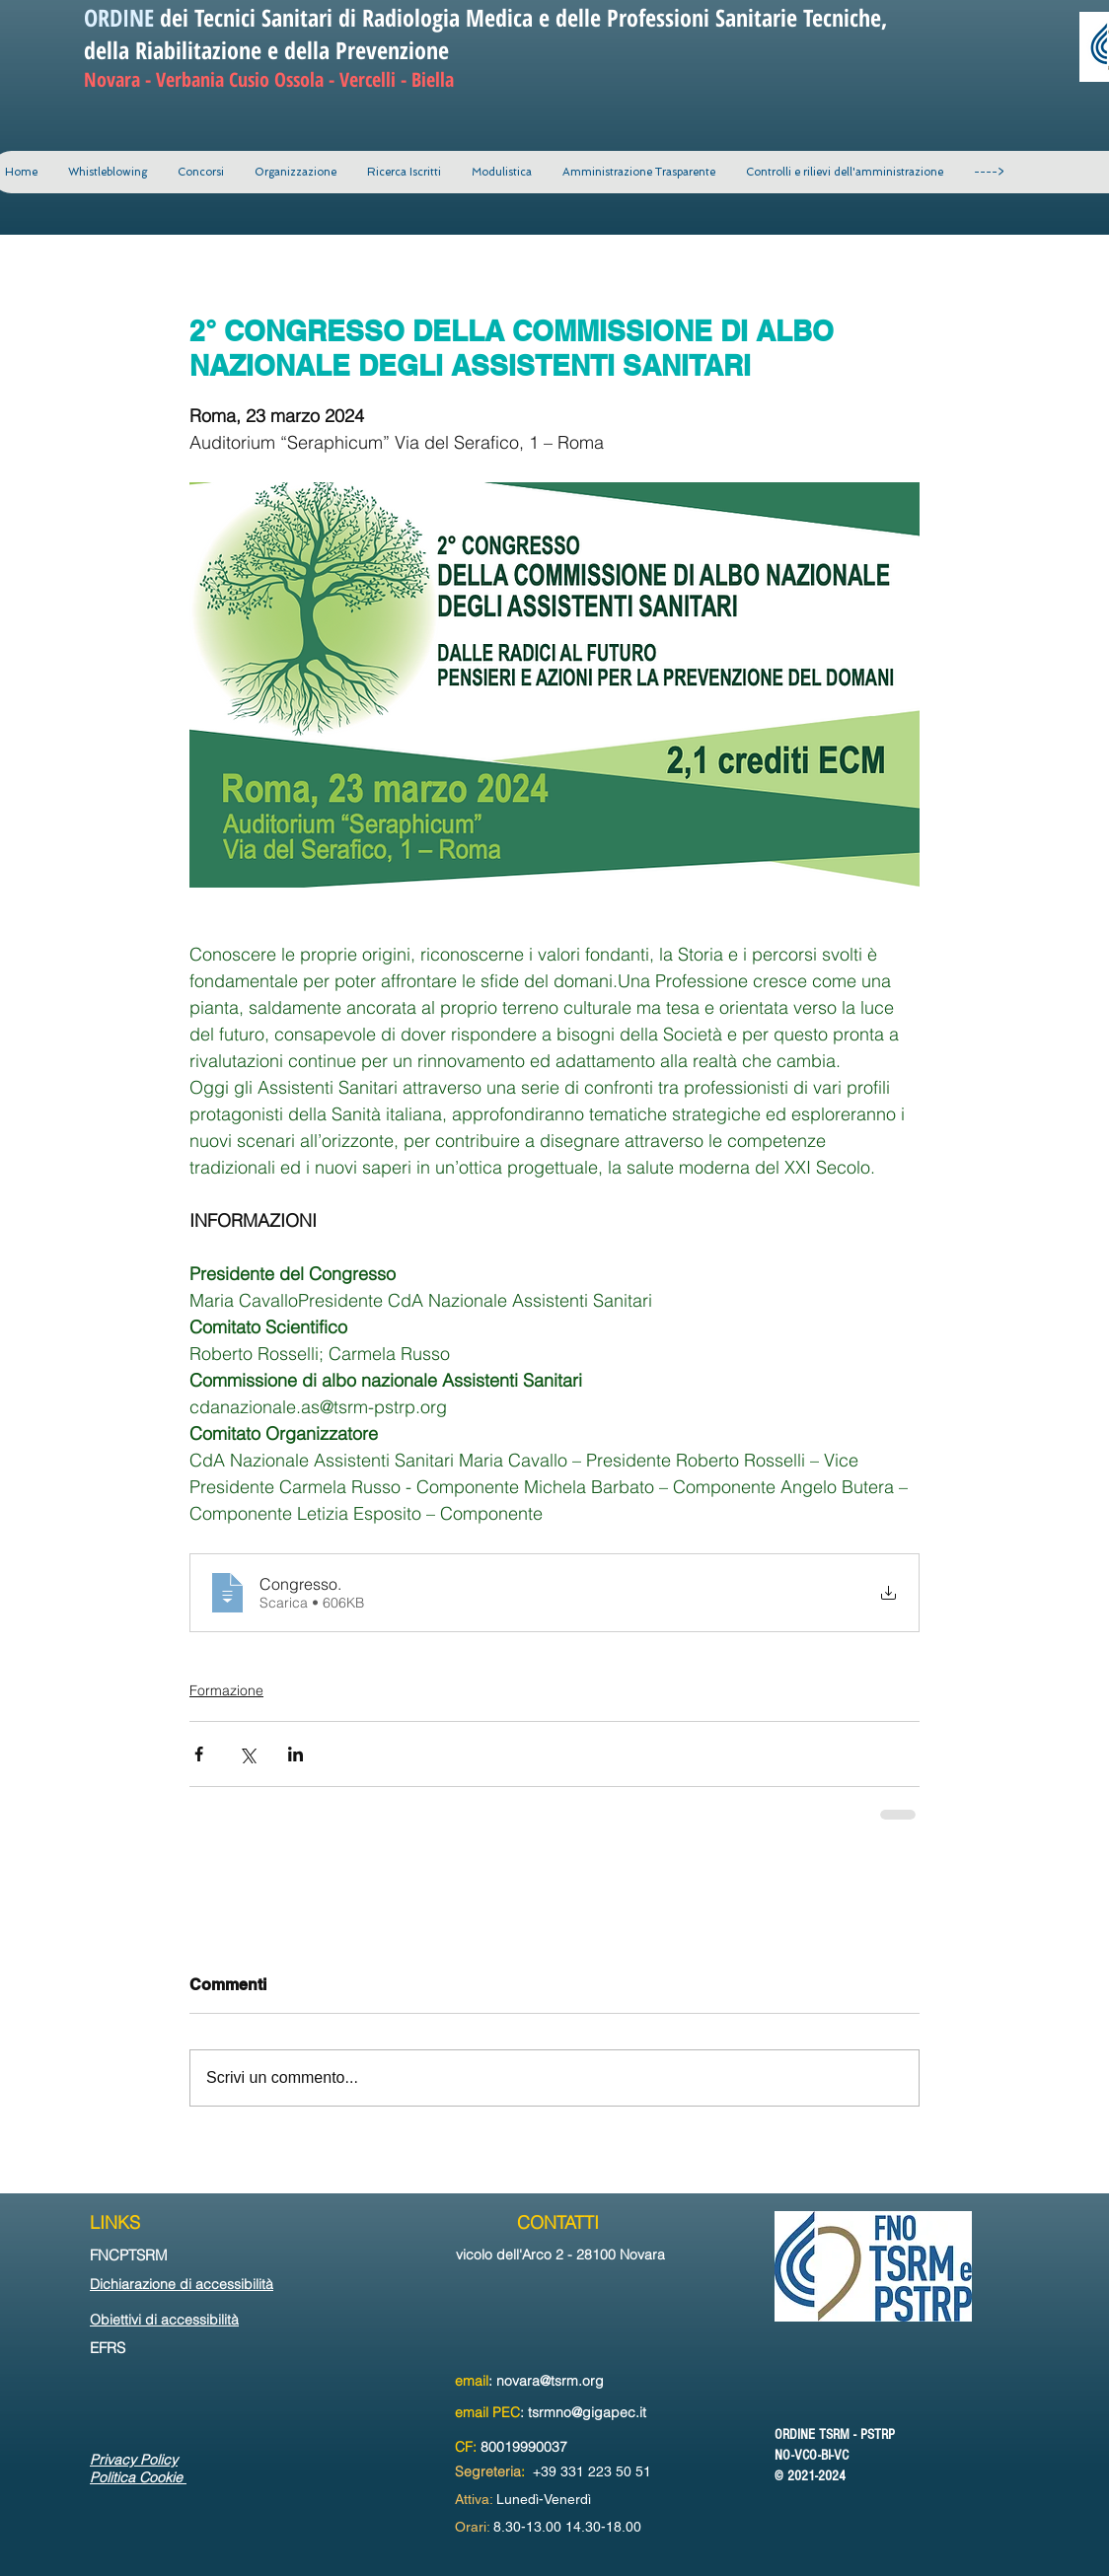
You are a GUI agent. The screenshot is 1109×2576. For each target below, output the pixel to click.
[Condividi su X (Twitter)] (247, 1754)
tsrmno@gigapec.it (587, 2412)
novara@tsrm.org (550, 2381)
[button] (295, 172)
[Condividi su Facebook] (198, 1754)
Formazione (226, 1690)
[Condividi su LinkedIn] (295, 1754)
